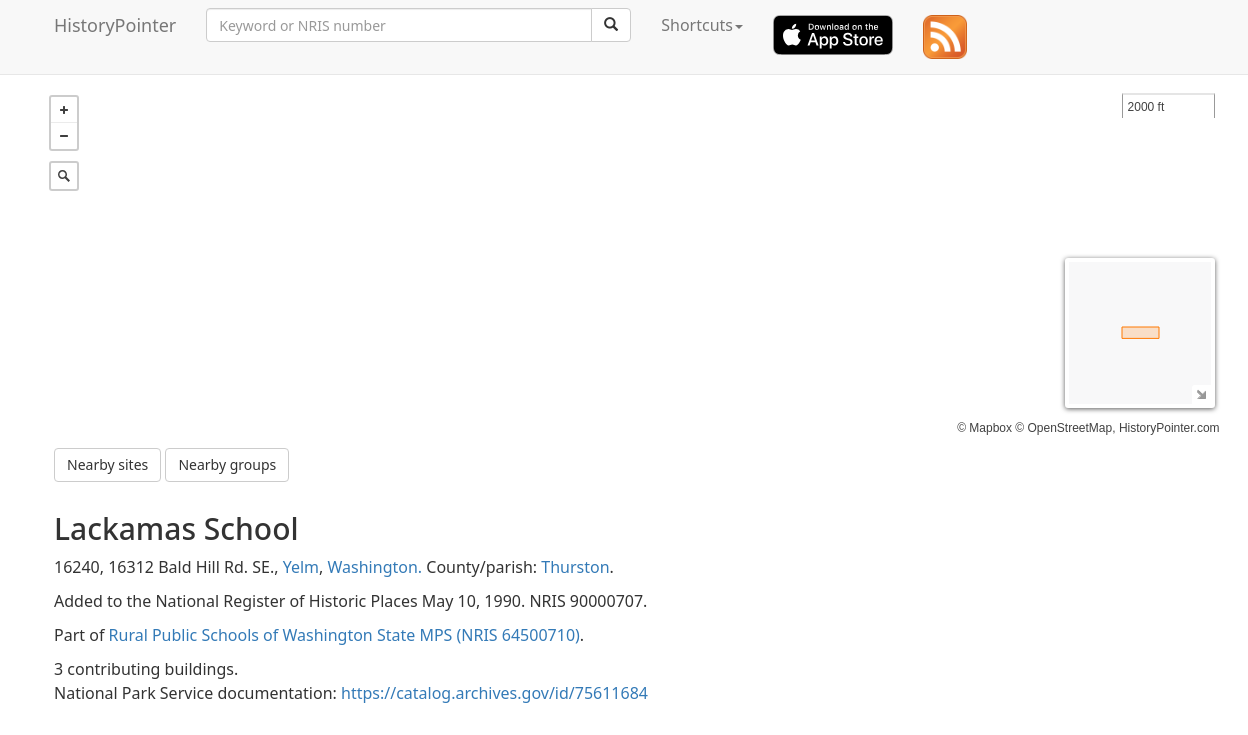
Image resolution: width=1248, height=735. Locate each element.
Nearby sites (107, 464)
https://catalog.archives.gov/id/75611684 (494, 693)
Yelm (301, 567)
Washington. (375, 567)
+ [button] (64, 110)
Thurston (575, 567)
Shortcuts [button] (702, 25)
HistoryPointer (115, 25)
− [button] (64, 136)
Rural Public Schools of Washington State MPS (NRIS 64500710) (344, 635)
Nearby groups (227, 464)
